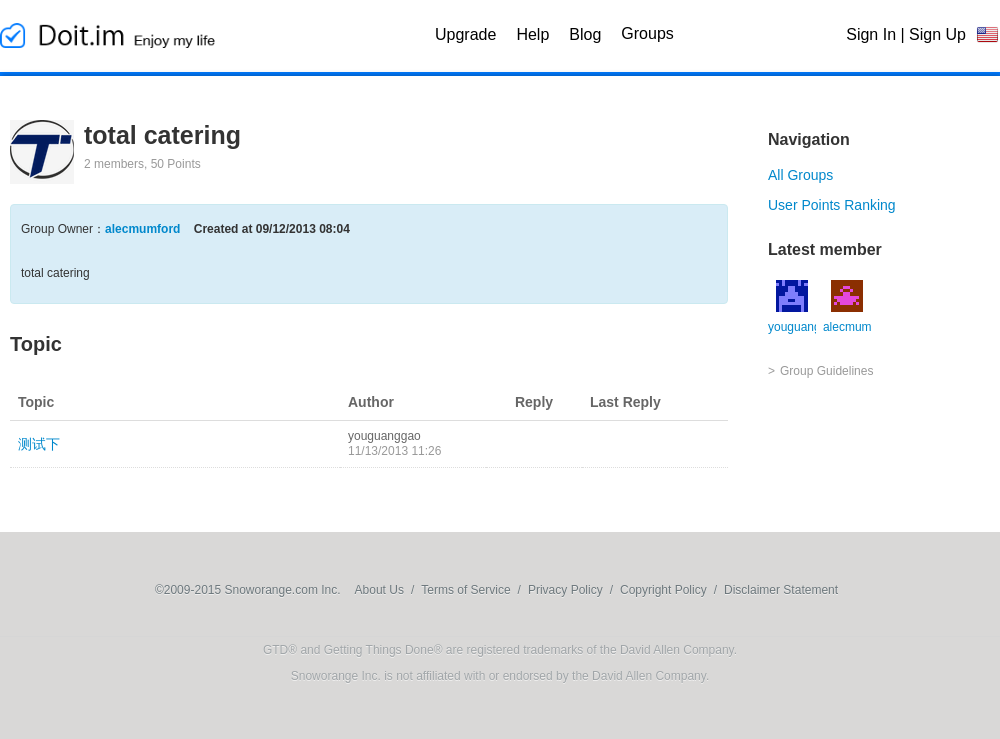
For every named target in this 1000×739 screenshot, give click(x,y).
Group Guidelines (826, 371)
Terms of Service (465, 590)
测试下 (39, 444)
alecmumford (142, 229)
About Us (379, 590)
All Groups (800, 175)
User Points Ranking (832, 205)
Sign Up (937, 34)
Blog (585, 34)
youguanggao (384, 436)
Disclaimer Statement (781, 590)
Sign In (871, 34)
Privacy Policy (565, 590)
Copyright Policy (663, 590)
